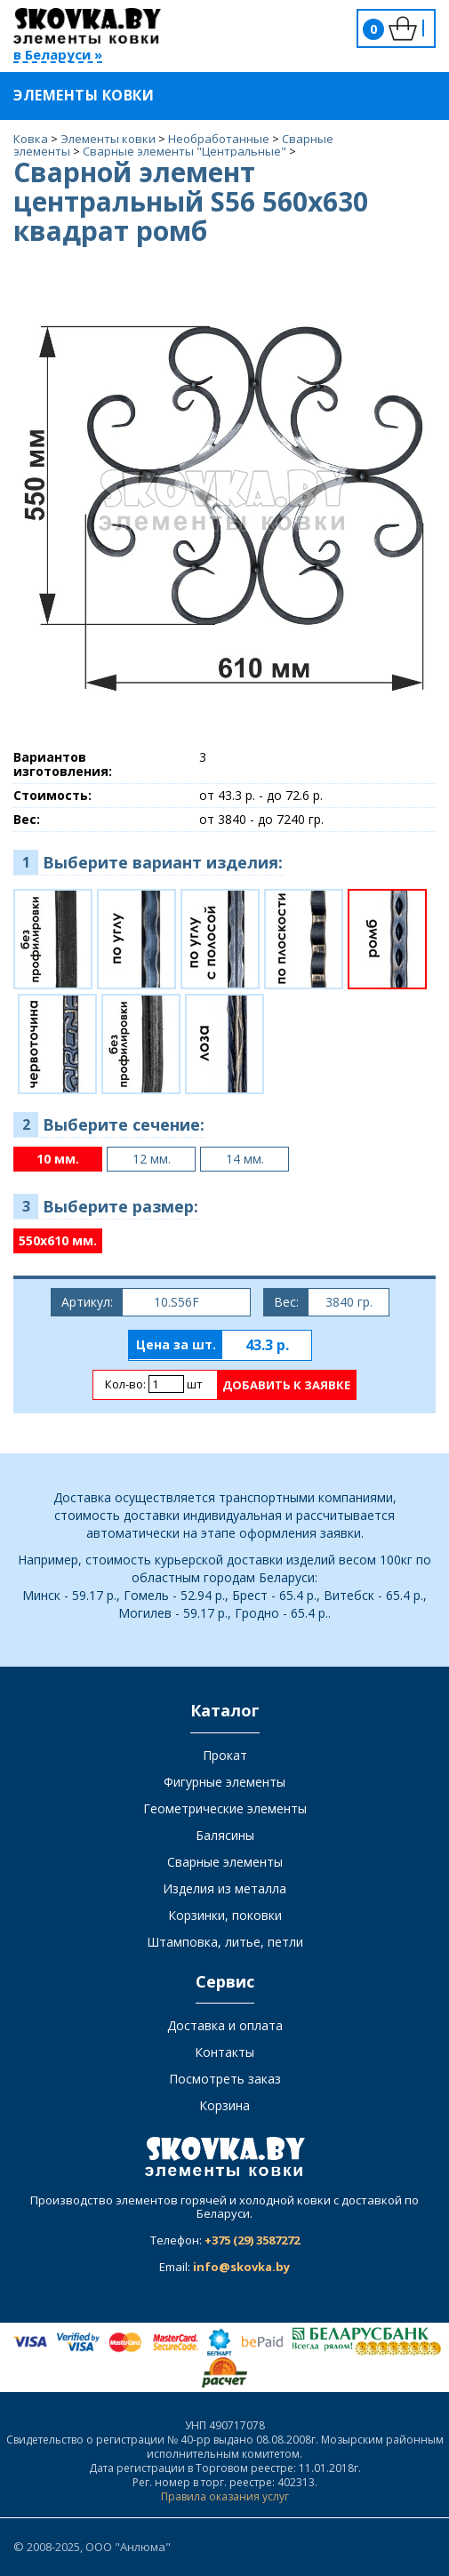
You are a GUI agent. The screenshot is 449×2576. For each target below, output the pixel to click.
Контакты (224, 2052)
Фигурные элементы (224, 1781)
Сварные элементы (225, 1861)
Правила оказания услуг (225, 2496)
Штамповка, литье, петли (225, 1941)
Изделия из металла (224, 1888)
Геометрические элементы (225, 1808)
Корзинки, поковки (225, 1915)
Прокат (225, 1755)
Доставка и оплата (225, 2025)
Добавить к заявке (286, 1385)
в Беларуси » (57, 55)
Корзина (224, 2105)
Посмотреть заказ (225, 2078)
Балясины (225, 1835)
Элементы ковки (94, 95)
